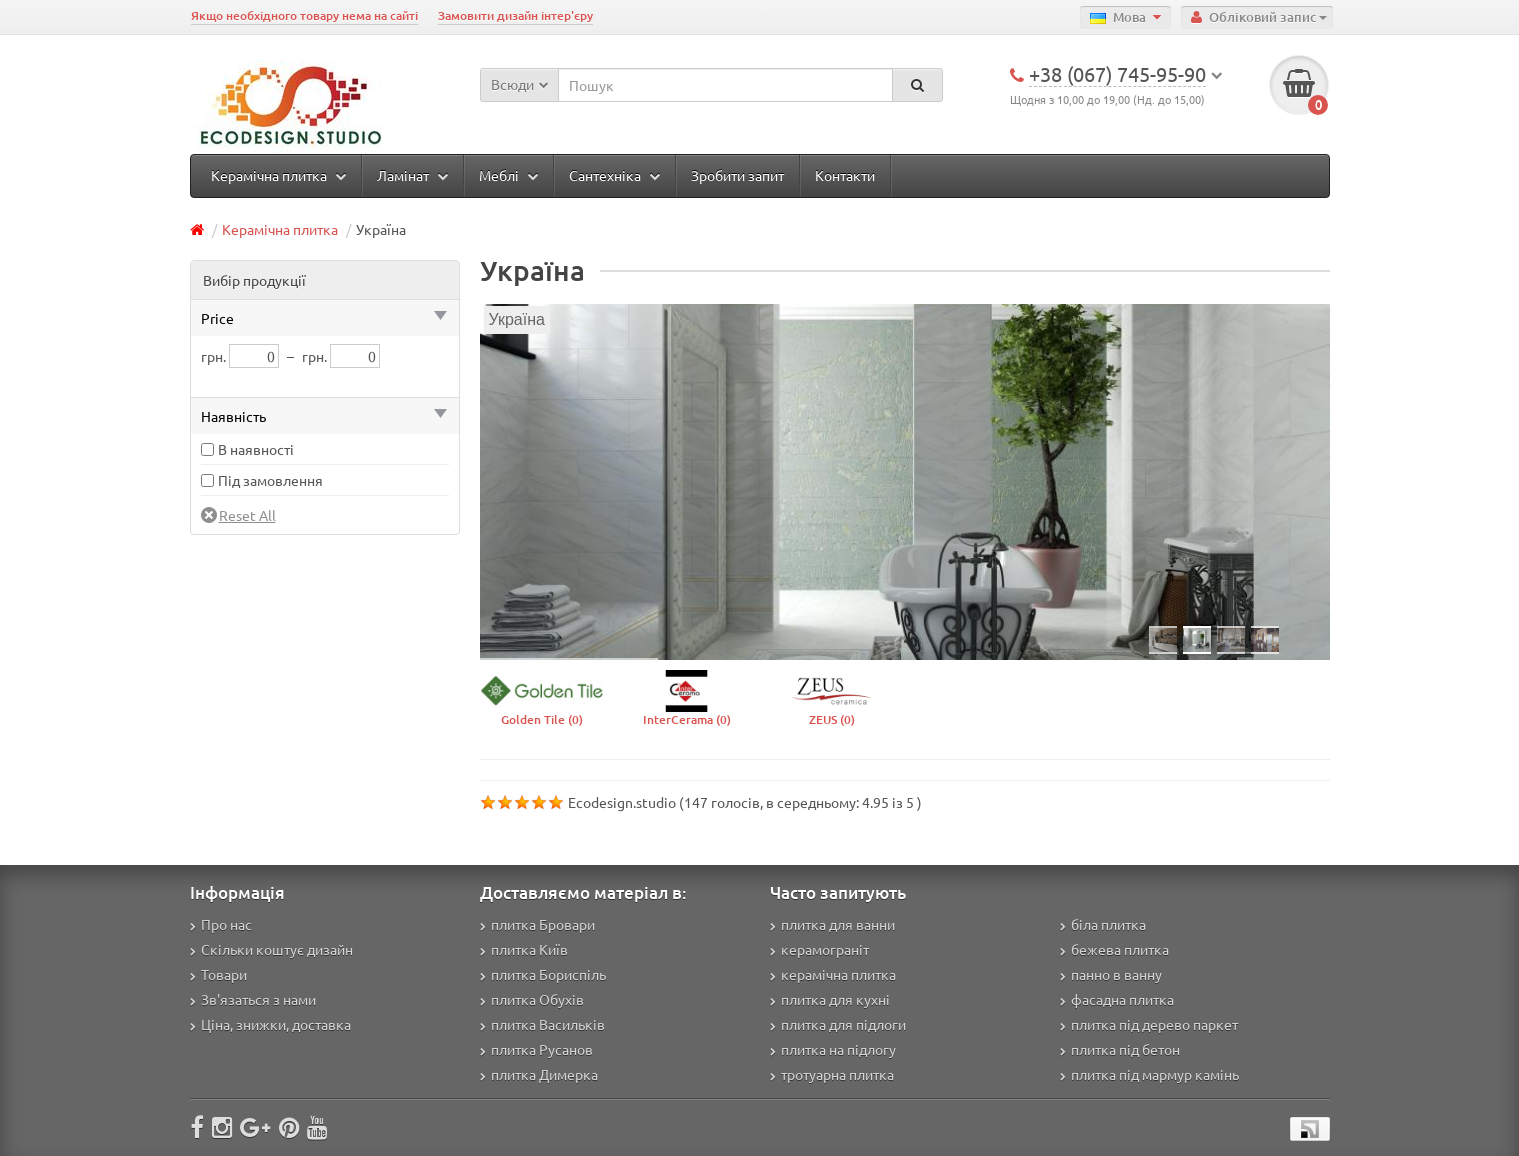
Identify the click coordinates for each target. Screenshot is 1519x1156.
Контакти (845, 175)
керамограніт (819, 949)
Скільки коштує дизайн (271, 949)
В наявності (256, 449)
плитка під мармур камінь (1149, 1074)
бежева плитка (1114, 949)
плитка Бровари (537, 924)
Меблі (508, 175)
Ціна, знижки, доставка (270, 1024)
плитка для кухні (830, 999)
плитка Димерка (539, 1074)
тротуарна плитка (832, 1074)
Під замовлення (270, 480)
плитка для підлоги (838, 1024)
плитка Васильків (542, 1024)
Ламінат (412, 175)
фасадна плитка (1117, 999)
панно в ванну (1111, 974)
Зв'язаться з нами (253, 999)
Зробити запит (737, 175)
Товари (218, 974)
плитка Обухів (532, 999)
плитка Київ (524, 949)
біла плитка (1103, 924)
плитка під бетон (1120, 1049)
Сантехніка (614, 175)
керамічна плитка (833, 974)
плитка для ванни (832, 924)
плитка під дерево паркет (1149, 1024)
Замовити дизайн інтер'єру (515, 15)
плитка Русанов (536, 1049)
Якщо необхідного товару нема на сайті (304, 15)
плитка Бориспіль (543, 974)
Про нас (221, 924)
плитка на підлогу (833, 1049)
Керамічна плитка (278, 175)
